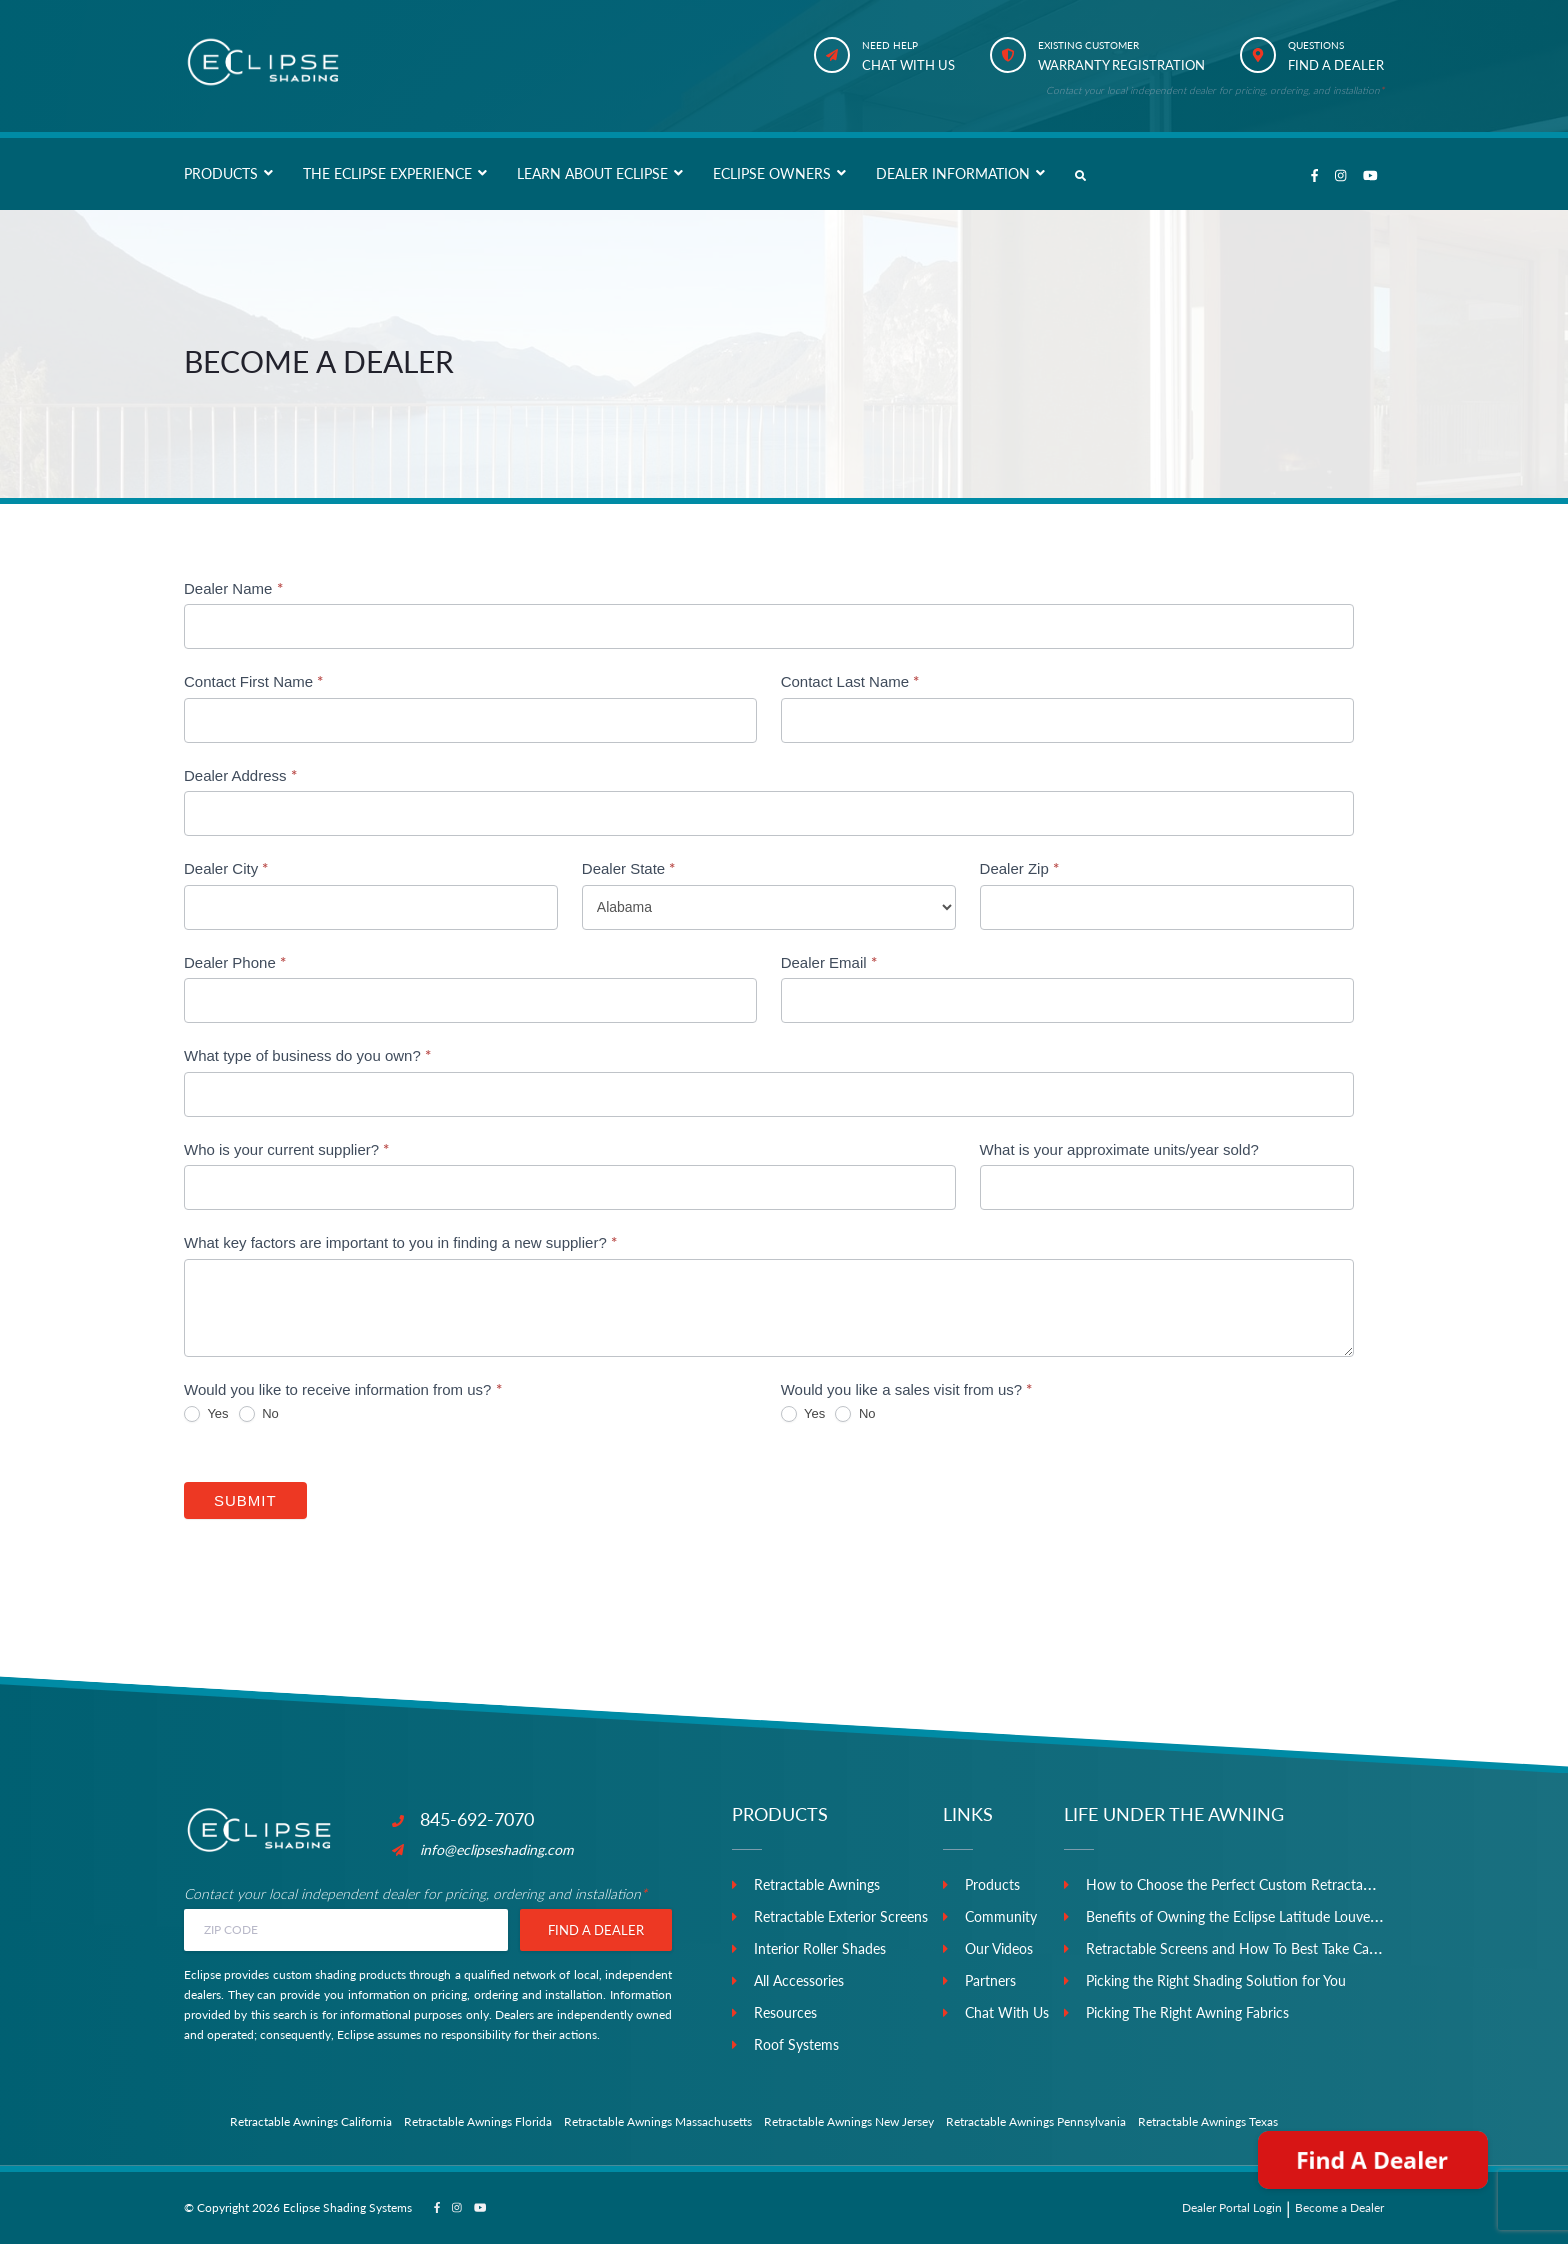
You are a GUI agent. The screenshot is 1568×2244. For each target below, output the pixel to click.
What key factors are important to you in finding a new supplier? (400, 1242)
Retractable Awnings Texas (1208, 2121)
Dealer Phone (235, 962)
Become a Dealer (1339, 2207)
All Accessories (799, 1980)
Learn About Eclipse (592, 173)
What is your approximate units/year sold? (1119, 1149)
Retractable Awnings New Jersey (849, 2121)
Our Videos (999, 1948)
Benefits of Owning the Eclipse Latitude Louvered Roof (1255, 1916)
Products (221, 173)
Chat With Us (1007, 2012)
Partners (990, 1980)
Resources (785, 2012)
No (259, 1414)
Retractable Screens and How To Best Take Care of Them (1261, 1948)
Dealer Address (240, 775)
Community (1001, 1916)
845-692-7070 (463, 1819)
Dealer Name (233, 588)
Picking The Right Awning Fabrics (1187, 2012)
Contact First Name (253, 681)
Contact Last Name (850, 681)
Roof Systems (796, 2044)
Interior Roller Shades (820, 1948)
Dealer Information (953, 173)
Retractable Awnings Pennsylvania (1036, 2121)
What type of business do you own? (307, 1055)
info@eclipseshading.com (483, 1849)
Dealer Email (829, 962)
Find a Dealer (596, 1930)
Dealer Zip (1019, 868)
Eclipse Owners (772, 173)
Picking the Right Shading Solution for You (1216, 1980)
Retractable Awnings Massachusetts (658, 2121)
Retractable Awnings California (311, 2121)
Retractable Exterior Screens (841, 1916)
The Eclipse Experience (387, 173)
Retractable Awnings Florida (478, 2121)
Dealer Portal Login (1232, 2207)
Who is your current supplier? (286, 1149)
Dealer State (629, 868)
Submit (245, 1500)
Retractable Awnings (817, 1884)
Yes (206, 1414)
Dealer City (226, 868)
